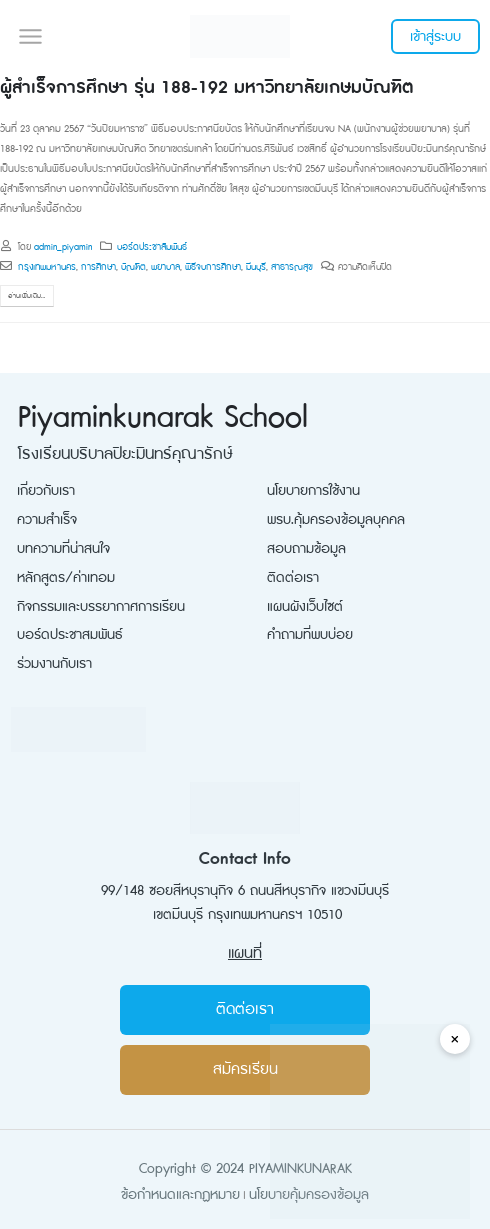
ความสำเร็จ (47, 519)
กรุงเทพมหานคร (47, 267)
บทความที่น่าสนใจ (63, 548)
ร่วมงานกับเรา (54, 663)
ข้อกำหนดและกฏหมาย (180, 1194)
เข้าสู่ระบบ (435, 36)
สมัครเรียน (245, 1069)
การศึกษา (98, 267)
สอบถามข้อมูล (306, 548)
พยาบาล (165, 267)
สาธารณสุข (292, 267)
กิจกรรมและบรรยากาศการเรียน (101, 606)
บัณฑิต (133, 267)
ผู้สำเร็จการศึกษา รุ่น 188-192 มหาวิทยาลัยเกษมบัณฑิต (206, 87)
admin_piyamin (63, 247)
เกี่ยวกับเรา (46, 490)
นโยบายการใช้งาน (313, 490)
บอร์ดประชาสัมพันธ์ (152, 247)
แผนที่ (245, 954)
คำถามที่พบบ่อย (310, 634)
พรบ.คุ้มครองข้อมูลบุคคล (336, 519)
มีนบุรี (256, 267)
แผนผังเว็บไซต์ (305, 606)
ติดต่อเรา (293, 577)
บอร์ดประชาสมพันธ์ (70, 634)
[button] (30, 36)
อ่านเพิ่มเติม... (26, 295)
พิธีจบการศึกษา (213, 267)
